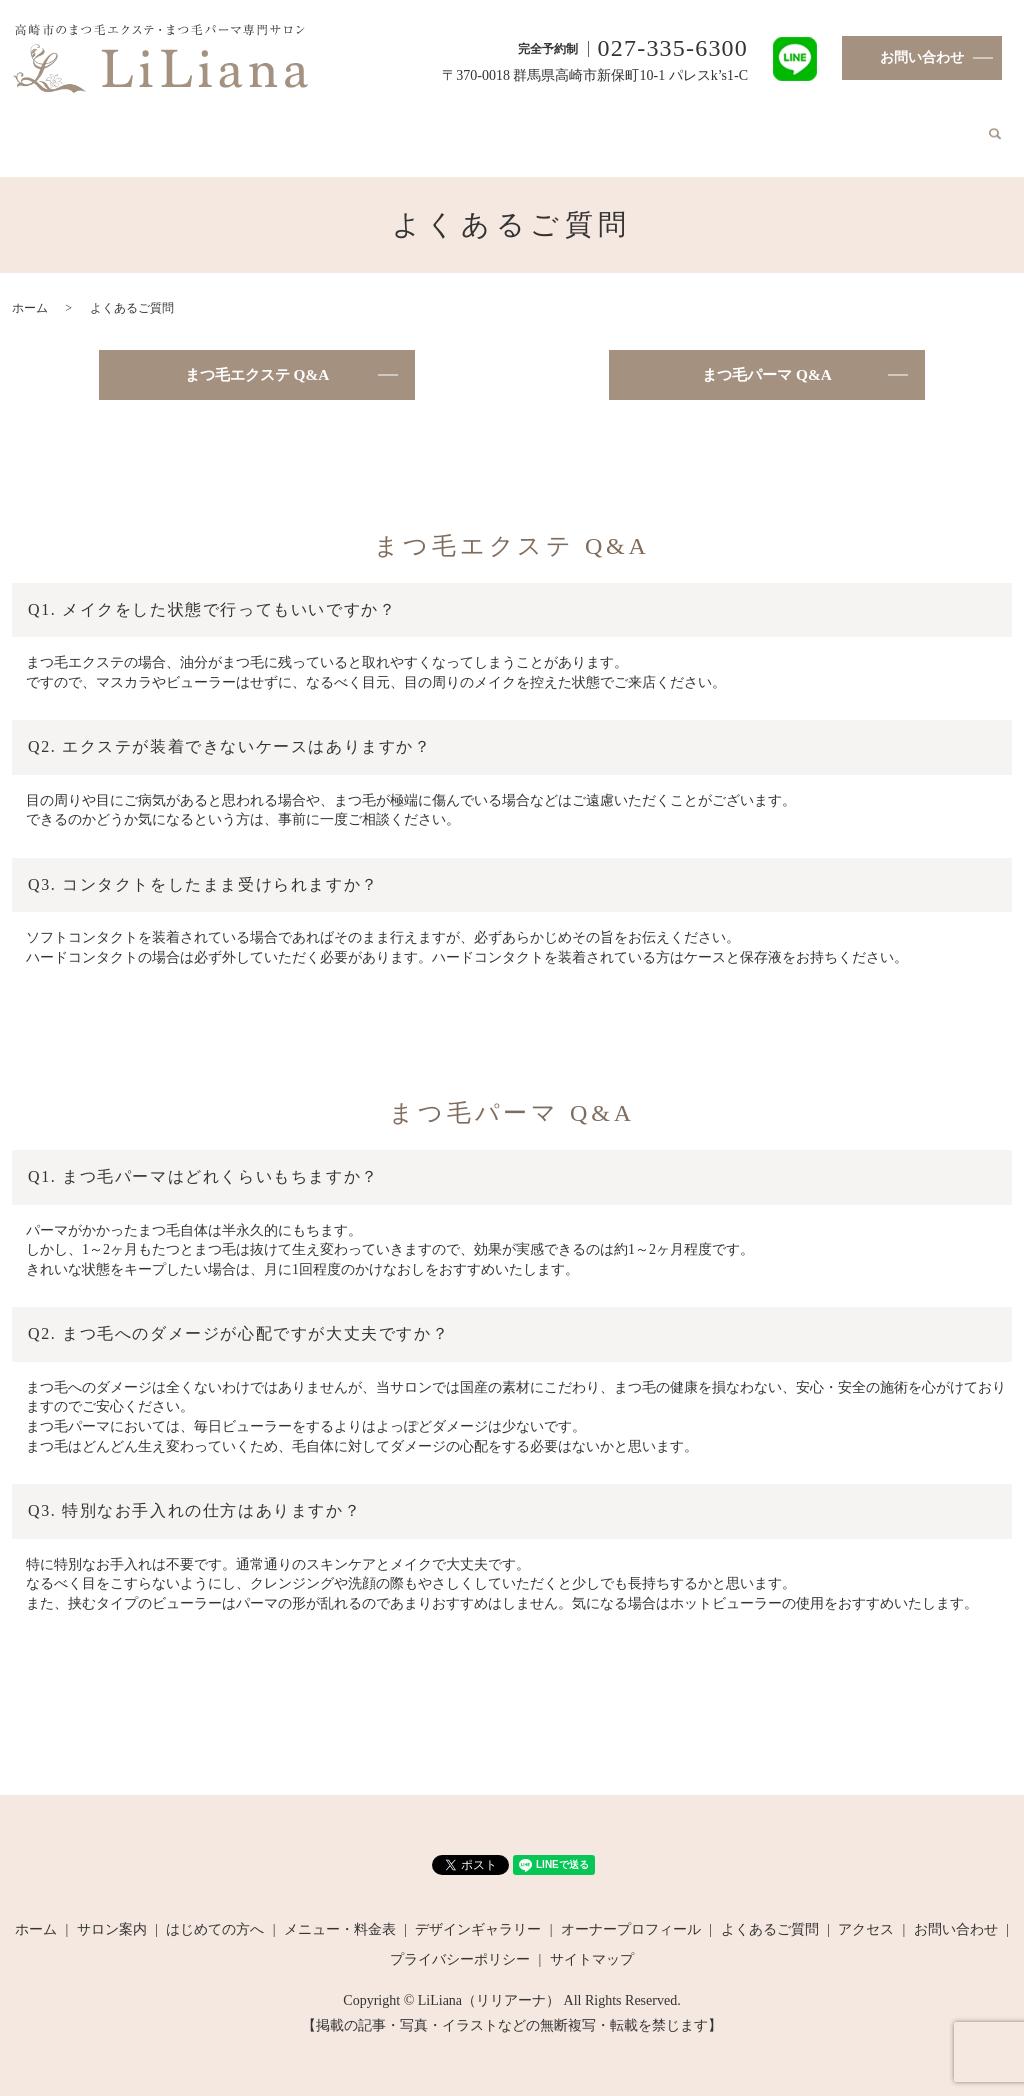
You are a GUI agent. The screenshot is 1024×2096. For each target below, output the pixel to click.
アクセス (889, 126)
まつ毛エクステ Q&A (256, 356)
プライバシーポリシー (460, 1942)
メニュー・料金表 (385, 126)
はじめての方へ (266, 126)
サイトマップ (592, 1942)
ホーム (98, 126)
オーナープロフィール (665, 126)
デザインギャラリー (518, 126)
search (939, 128)
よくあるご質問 (798, 126)
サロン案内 (168, 126)
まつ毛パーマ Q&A (766, 356)
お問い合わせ (922, 57)
